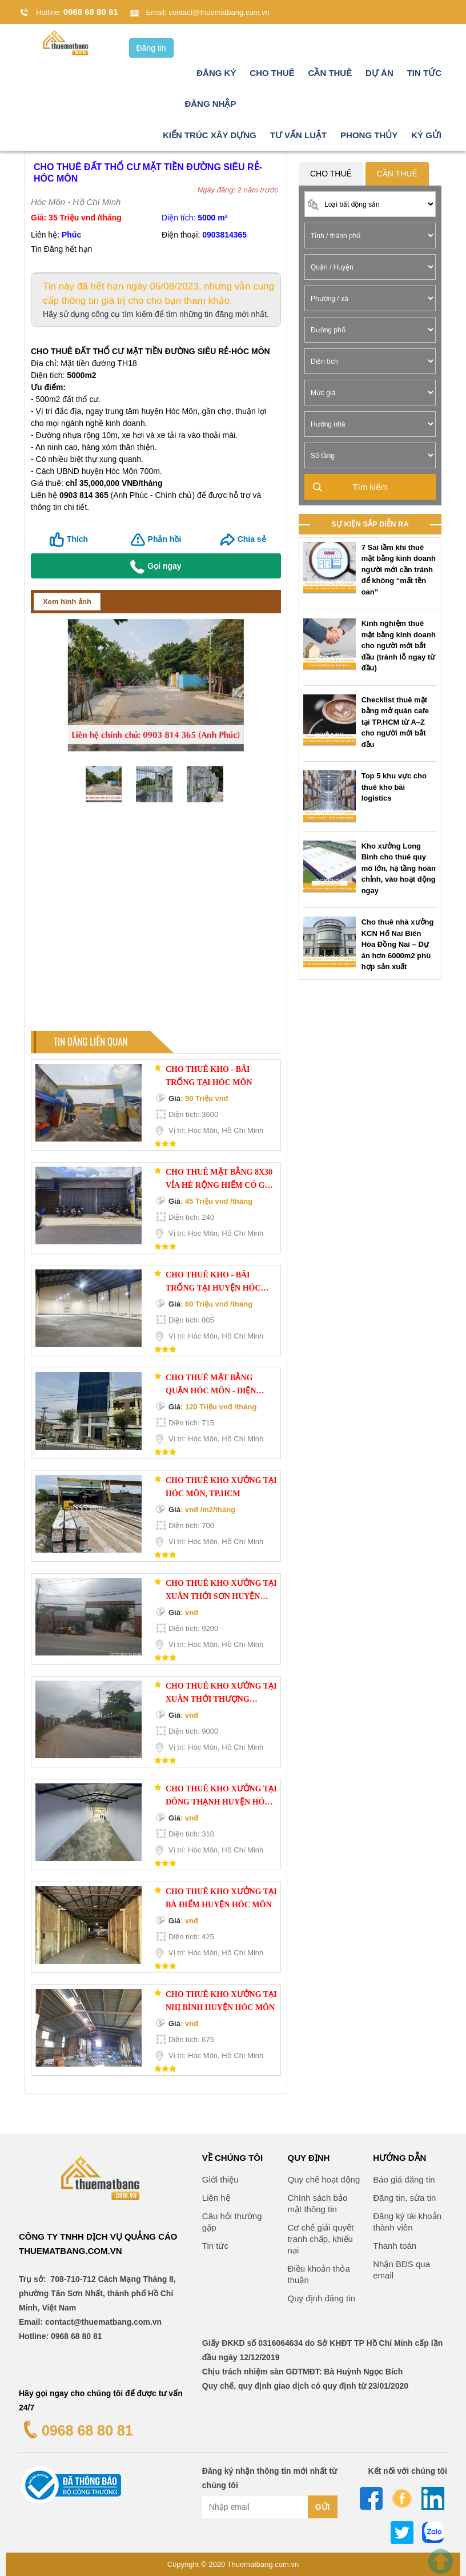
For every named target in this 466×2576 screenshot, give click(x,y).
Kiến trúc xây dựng (209, 135)
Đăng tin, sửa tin (404, 2198)
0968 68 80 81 (90, 12)
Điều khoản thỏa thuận (319, 2274)
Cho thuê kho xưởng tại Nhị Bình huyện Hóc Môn (221, 2001)
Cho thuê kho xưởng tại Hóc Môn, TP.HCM (221, 1487)
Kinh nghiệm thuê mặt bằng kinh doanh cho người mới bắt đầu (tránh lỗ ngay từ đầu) (398, 646)
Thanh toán (394, 2246)
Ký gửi (426, 135)
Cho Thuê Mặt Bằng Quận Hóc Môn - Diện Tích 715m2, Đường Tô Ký (220, 1385)
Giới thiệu (220, 2179)
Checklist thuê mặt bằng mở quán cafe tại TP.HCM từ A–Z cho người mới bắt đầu (395, 722)
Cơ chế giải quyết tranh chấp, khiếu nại (321, 2239)
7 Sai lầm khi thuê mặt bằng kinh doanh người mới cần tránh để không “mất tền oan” (398, 569)
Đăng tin (151, 48)
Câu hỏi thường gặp (232, 2221)
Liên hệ (216, 2198)
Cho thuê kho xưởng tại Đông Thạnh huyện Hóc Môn (221, 1797)
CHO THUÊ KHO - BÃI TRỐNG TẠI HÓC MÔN (209, 1076)
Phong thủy (368, 135)
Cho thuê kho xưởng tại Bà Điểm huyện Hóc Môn (221, 1898)
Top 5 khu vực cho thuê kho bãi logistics (394, 787)
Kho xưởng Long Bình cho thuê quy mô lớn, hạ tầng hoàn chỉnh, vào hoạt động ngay (398, 868)
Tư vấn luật (298, 135)
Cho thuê (272, 73)
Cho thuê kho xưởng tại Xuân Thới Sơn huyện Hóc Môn (221, 1591)
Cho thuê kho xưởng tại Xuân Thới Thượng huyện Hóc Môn (221, 1694)
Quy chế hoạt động (324, 2179)
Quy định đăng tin (321, 2298)
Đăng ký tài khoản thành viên (407, 2221)
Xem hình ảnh (67, 601)
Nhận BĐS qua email (401, 2269)
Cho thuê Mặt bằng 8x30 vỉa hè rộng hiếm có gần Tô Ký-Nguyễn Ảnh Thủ (221, 1180)
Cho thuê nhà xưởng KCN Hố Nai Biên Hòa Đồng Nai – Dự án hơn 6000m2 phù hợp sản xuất (397, 944)
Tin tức (424, 73)
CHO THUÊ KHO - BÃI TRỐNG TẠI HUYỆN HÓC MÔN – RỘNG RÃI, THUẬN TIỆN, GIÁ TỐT (216, 1283)
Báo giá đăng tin (404, 2179)
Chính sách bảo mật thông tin (318, 2203)
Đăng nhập (210, 104)
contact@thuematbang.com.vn (219, 12)
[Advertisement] (156, 922)
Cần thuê (330, 73)
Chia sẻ (252, 539)
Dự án (379, 73)
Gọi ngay (155, 567)
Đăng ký (216, 73)
